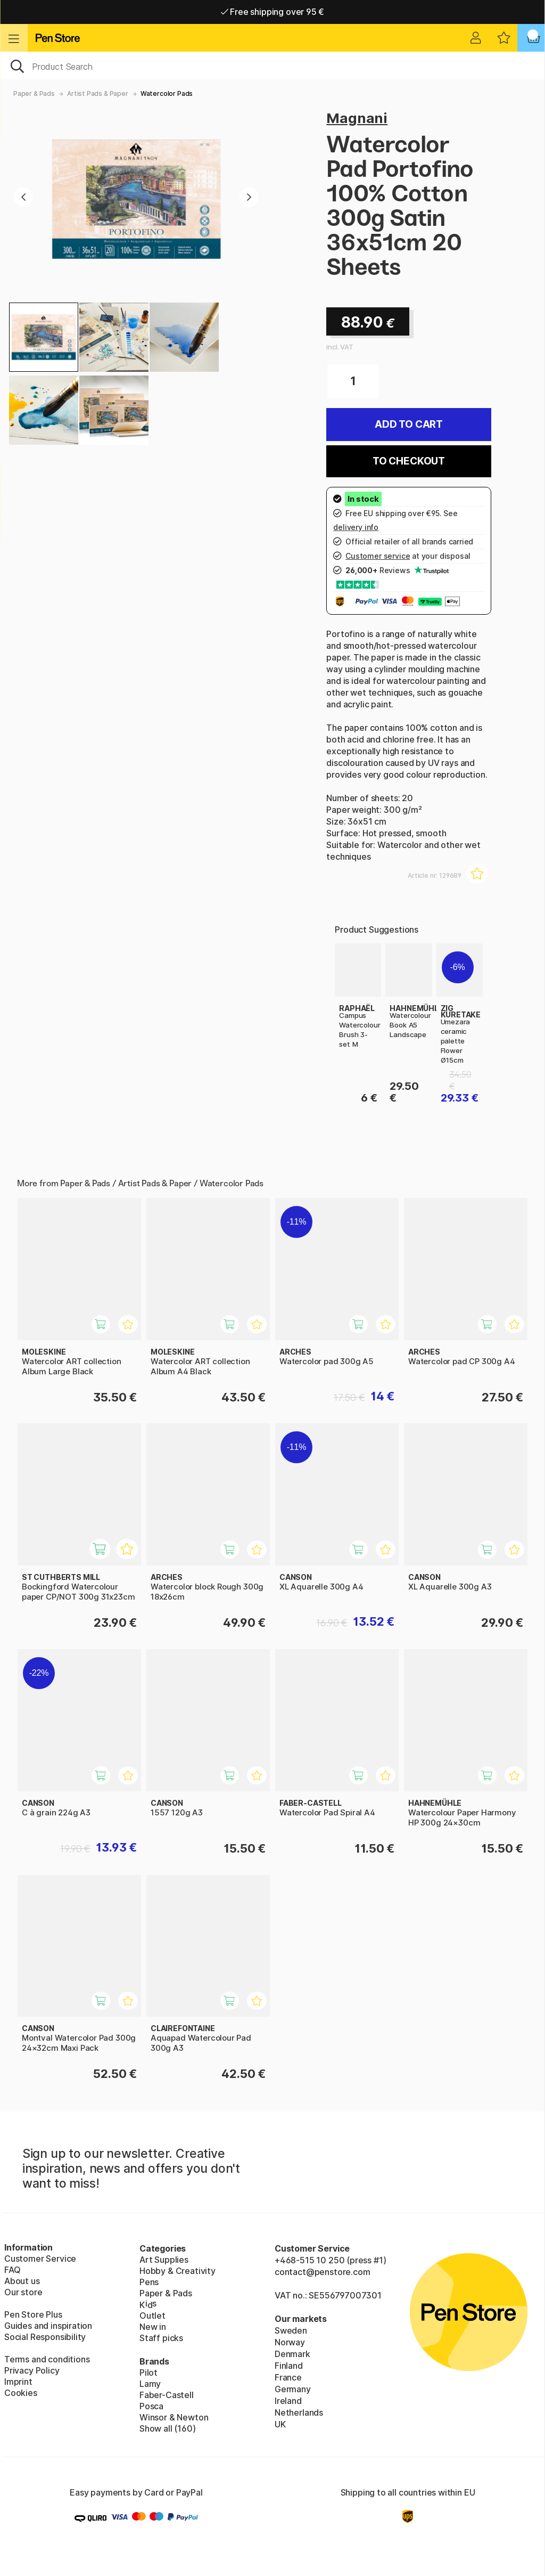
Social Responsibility (45, 2337)
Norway (290, 2342)
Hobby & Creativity (177, 2270)
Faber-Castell (166, 2395)
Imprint (18, 2381)
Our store (23, 2292)
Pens (149, 2282)
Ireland (288, 2400)
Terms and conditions (46, 2359)
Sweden (291, 2330)
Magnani (356, 118)
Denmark (292, 2354)
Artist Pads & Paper (97, 93)
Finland (289, 2365)
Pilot (148, 2372)
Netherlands (299, 2412)
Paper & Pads (34, 93)
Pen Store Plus (33, 2314)
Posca (151, 2406)
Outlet (152, 2315)
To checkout (409, 461)
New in (152, 2326)
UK (280, 2424)
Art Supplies (163, 2259)
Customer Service (40, 2258)
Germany (293, 2389)
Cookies (20, 2392)
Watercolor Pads (167, 93)
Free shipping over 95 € (273, 11)
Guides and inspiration (48, 2325)
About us (22, 2281)
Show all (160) (167, 2428)
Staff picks (161, 2338)
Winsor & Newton (173, 2417)
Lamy (150, 2383)
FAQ (12, 2269)
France (288, 2377)
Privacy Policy (32, 2370)
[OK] (272, 65)
